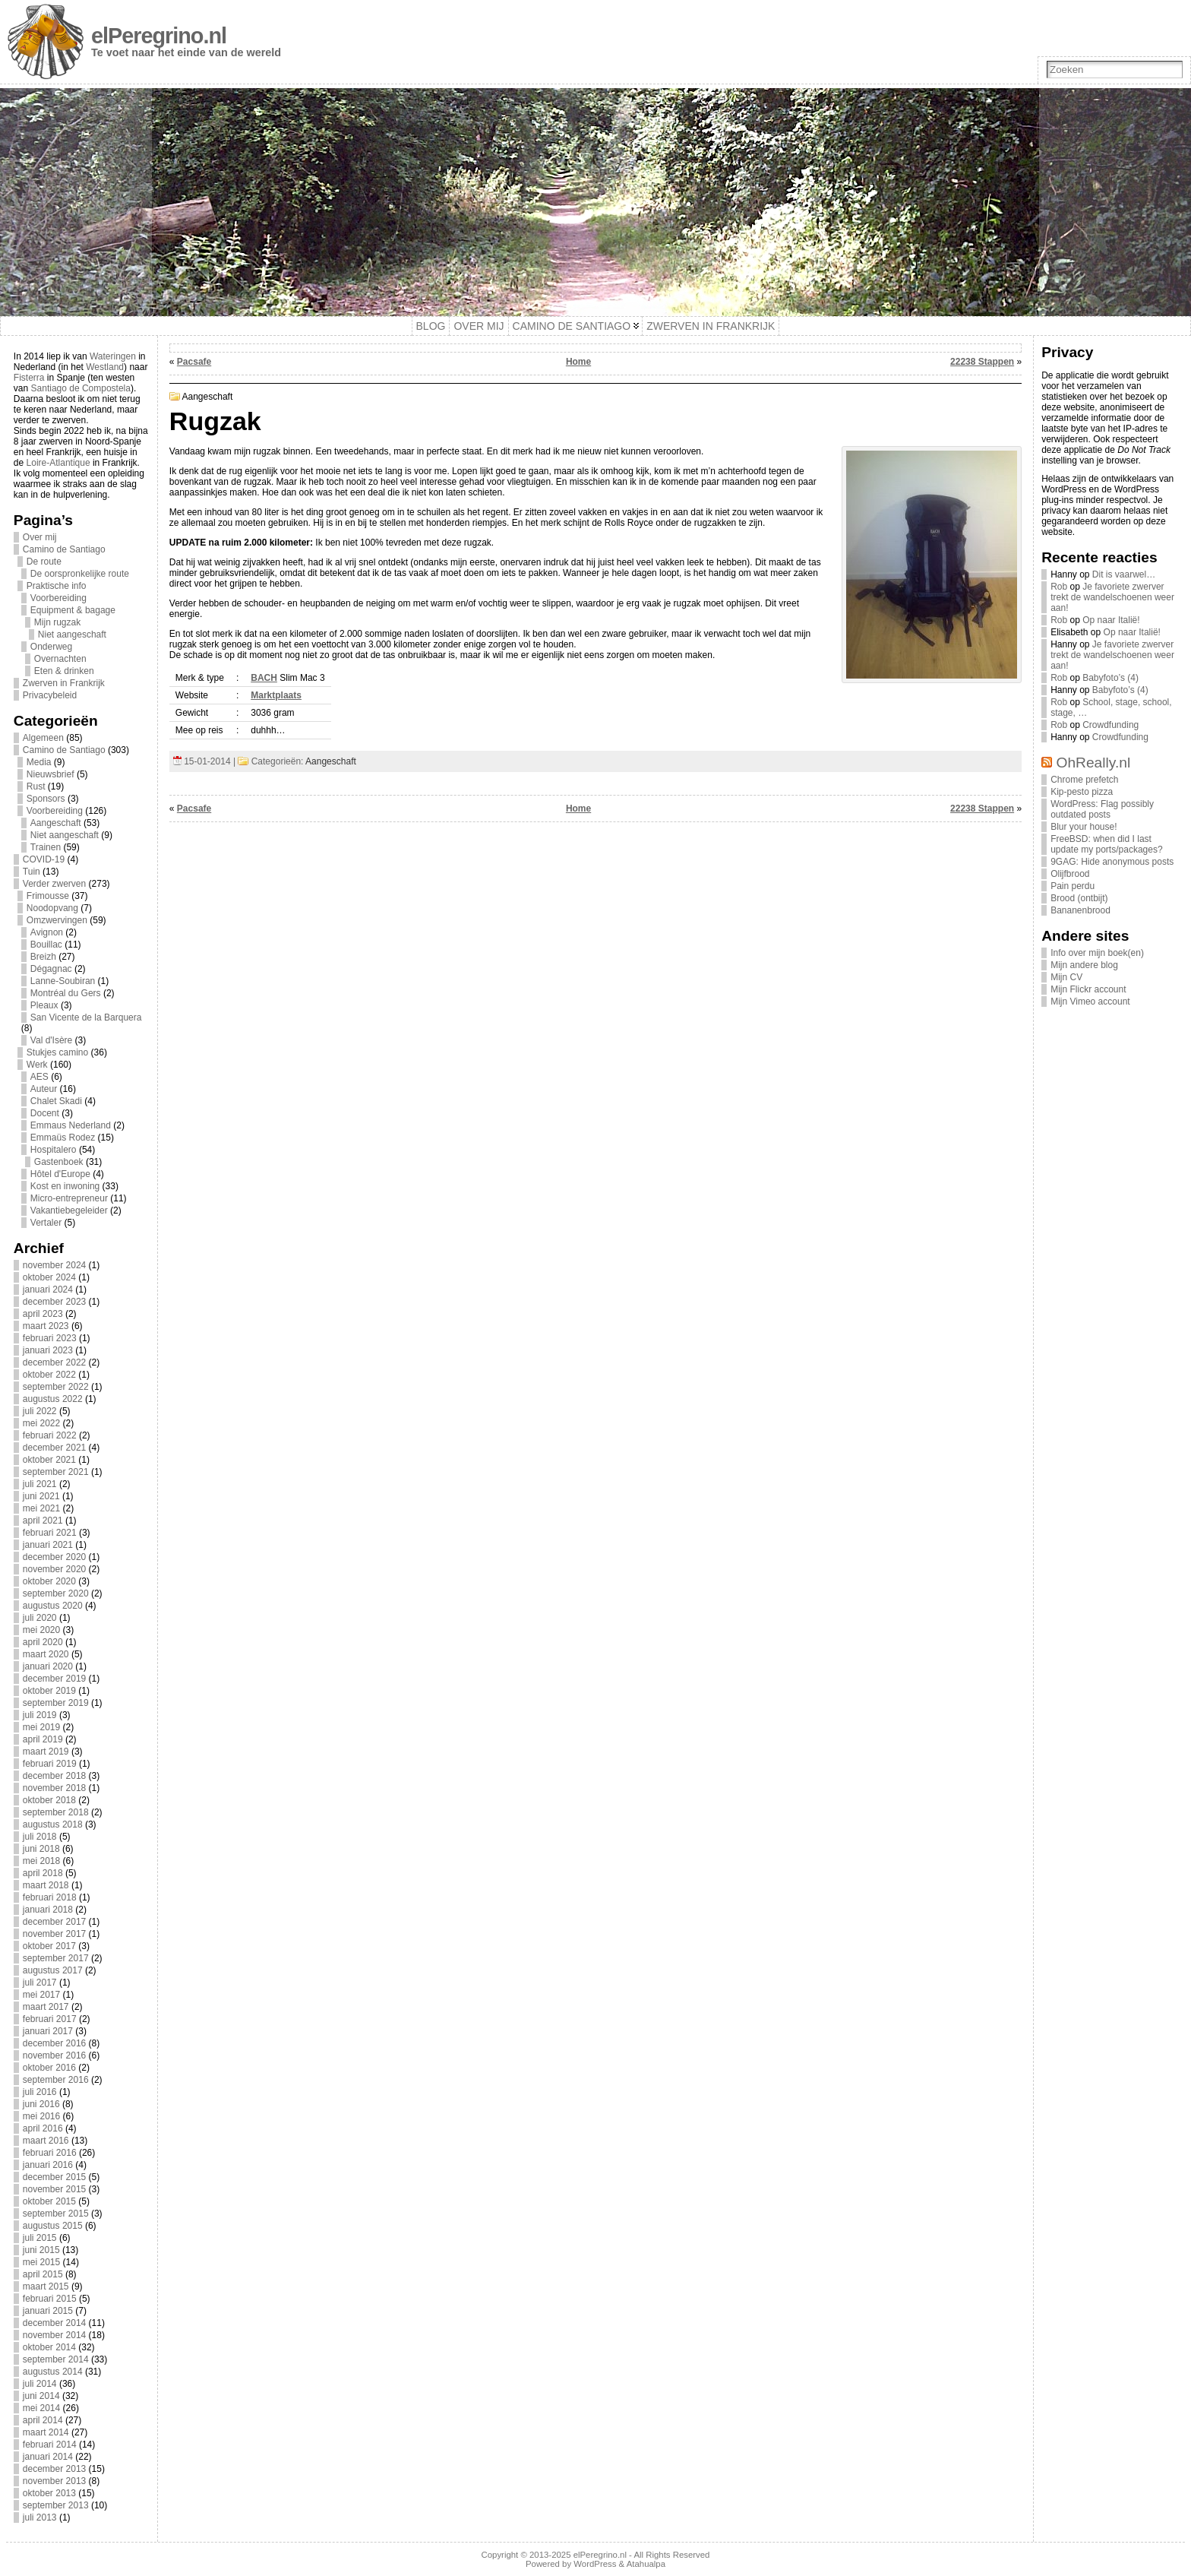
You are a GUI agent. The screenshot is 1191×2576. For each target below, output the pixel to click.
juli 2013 (40, 2517)
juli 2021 (40, 1484)
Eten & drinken (64, 671)
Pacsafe (194, 361)
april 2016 (43, 2128)
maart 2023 (46, 1326)
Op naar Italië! (1110, 620)
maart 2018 (46, 1885)
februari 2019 (50, 1763)
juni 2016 (41, 2104)
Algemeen (43, 738)
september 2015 (56, 2213)
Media (39, 762)
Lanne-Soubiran (62, 981)
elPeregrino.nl (158, 36)
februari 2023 (50, 1338)
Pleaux (44, 1005)
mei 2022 (41, 1423)
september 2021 (56, 1472)
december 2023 (54, 1301)
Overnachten (60, 658)
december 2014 (54, 2323)
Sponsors (46, 798)
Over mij (40, 537)
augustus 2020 (53, 1605)
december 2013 (54, 2469)
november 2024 (54, 1265)
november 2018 (54, 1788)
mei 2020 (41, 1630)
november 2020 (54, 1569)
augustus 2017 (53, 1970)
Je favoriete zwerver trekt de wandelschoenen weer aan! (1112, 597)
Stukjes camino (57, 1052)
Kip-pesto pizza (1081, 791)
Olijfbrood (1069, 874)
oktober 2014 (49, 2347)
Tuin (31, 871)
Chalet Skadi (56, 1101)
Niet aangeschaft (72, 634)
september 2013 (56, 2505)
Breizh (43, 956)
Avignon (46, 932)
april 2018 (43, 1873)
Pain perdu (1072, 886)
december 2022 (54, 1362)
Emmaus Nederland (70, 1125)
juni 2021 (41, 1496)
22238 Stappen (982, 361)
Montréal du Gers (65, 993)
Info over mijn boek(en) (1097, 953)
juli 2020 (40, 1617)
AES (39, 1076)
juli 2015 (40, 2238)
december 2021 (54, 1447)
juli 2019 (40, 1715)
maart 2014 (46, 2432)
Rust (36, 786)
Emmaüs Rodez (62, 1137)
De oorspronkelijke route (79, 573)
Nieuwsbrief (50, 774)
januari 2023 (48, 1350)
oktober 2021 (49, 1459)
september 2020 (56, 1593)
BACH (264, 677)
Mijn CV (1066, 977)
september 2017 (56, 1958)
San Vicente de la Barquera (86, 1017)
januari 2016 (48, 2165)
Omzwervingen (57, 920)
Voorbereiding (58, 598)
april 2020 (43, 1642)
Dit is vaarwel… (1123, 574)
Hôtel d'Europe (60, 1174)
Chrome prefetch (1084, 779)
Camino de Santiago (64, 549)
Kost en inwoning (65, 1186)
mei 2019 (41, 1727)
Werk (37, 1064)
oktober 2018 (49, 1800)
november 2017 (54, 1934)
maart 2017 (46, 2007)
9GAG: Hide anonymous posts (1112, 861)
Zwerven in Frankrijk (64, 683)
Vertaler (46, 1222)
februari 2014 (50, 2444)
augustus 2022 (53, 1399)
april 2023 (43, 1314)
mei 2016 (41, 2116)
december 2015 (54, 2177)
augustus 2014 (53, 2371)
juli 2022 (40, 1411)
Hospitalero (53, 1149)
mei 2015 (41, 2262)
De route (44, 561)
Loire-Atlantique (58, 462)
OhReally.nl (1094, 763)
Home (578, 361)
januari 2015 (48, 2310)
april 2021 (43, 1520)
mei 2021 (41, 1508)
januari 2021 (48, 1545)
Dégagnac (51, 969)
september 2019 (56, 1703)
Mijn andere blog (1084, 965)
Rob (1058, 586)
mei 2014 (41, 2408)
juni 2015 (41, 2250)
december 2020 (54, 1557)
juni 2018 (41, 1848)
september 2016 (56, 2079)
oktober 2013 (49, 2493)
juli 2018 (40, 1836)
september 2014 (56, 2359)
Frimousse (48, 896)
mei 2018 (41, 1861)
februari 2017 (50, 2019)
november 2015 (54, 2189)
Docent (44, 1113)
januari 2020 (48, 1666)
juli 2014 (40, 2383)
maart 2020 (46, 1654)
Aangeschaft (55, 823)
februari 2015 (50, 2298)
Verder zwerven (54, 883)
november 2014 (54, 2335)
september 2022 (56, 1386)
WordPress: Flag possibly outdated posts (1102, 809)
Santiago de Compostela (81, 388)
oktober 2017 (49, 1946)
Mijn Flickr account (1088, 989)
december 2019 (54, 1678)
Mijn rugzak (57, 622)
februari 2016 (50, 2152)
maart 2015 (46, 2286)
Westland (105, 367)
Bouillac (46, 944)
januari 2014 (48, 2456)
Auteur (43, 1089)
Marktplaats (276, 695)
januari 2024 (48, 1289)
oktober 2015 (49, 2201)
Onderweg (51, 646)
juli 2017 (40, 1982)
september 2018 (56, 1812)
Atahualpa (646, 2563)
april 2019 (43, 1739)
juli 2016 (40, 2092)
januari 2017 (48, 2031)
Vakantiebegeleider (69, 1210)
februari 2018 (50, 1897)
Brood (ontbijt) (1078, 898)
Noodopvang (52, 908)
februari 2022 (50, 1435)
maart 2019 (46, 1751)
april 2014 (43, 2420)
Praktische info (57, 586)
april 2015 (43, 2274)
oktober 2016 (49, 2067)
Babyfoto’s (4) (1110, 677)
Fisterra (29, 377)
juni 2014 (41, 2396)
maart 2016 (46, 2140)
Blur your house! (1083, 826)
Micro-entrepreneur (69, 1198)
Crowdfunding (1110, 725)
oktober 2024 (49, 1277)
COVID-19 (44, 859)
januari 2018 (48, 1909)
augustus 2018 (53, 1824)
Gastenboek (59, 1162)
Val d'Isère (51, 1040)
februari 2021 (50, 1532)
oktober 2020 (49, 1581)
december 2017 (54, 1921)
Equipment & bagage (72, 610)
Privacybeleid (50, 695)
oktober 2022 (49, 1374)
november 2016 (54, 2055)
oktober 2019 (49, 1690)
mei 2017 (41, 1994)
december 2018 (54, 1776)
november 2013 (54, 2481)
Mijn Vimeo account (1090, 1001)
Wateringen (113, 356)
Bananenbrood (1080, 910)
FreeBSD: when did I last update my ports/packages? (1106, 844)
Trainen (45, 847)
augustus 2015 (53, 2225)
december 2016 (54, 2043)
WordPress (594, 2563)
